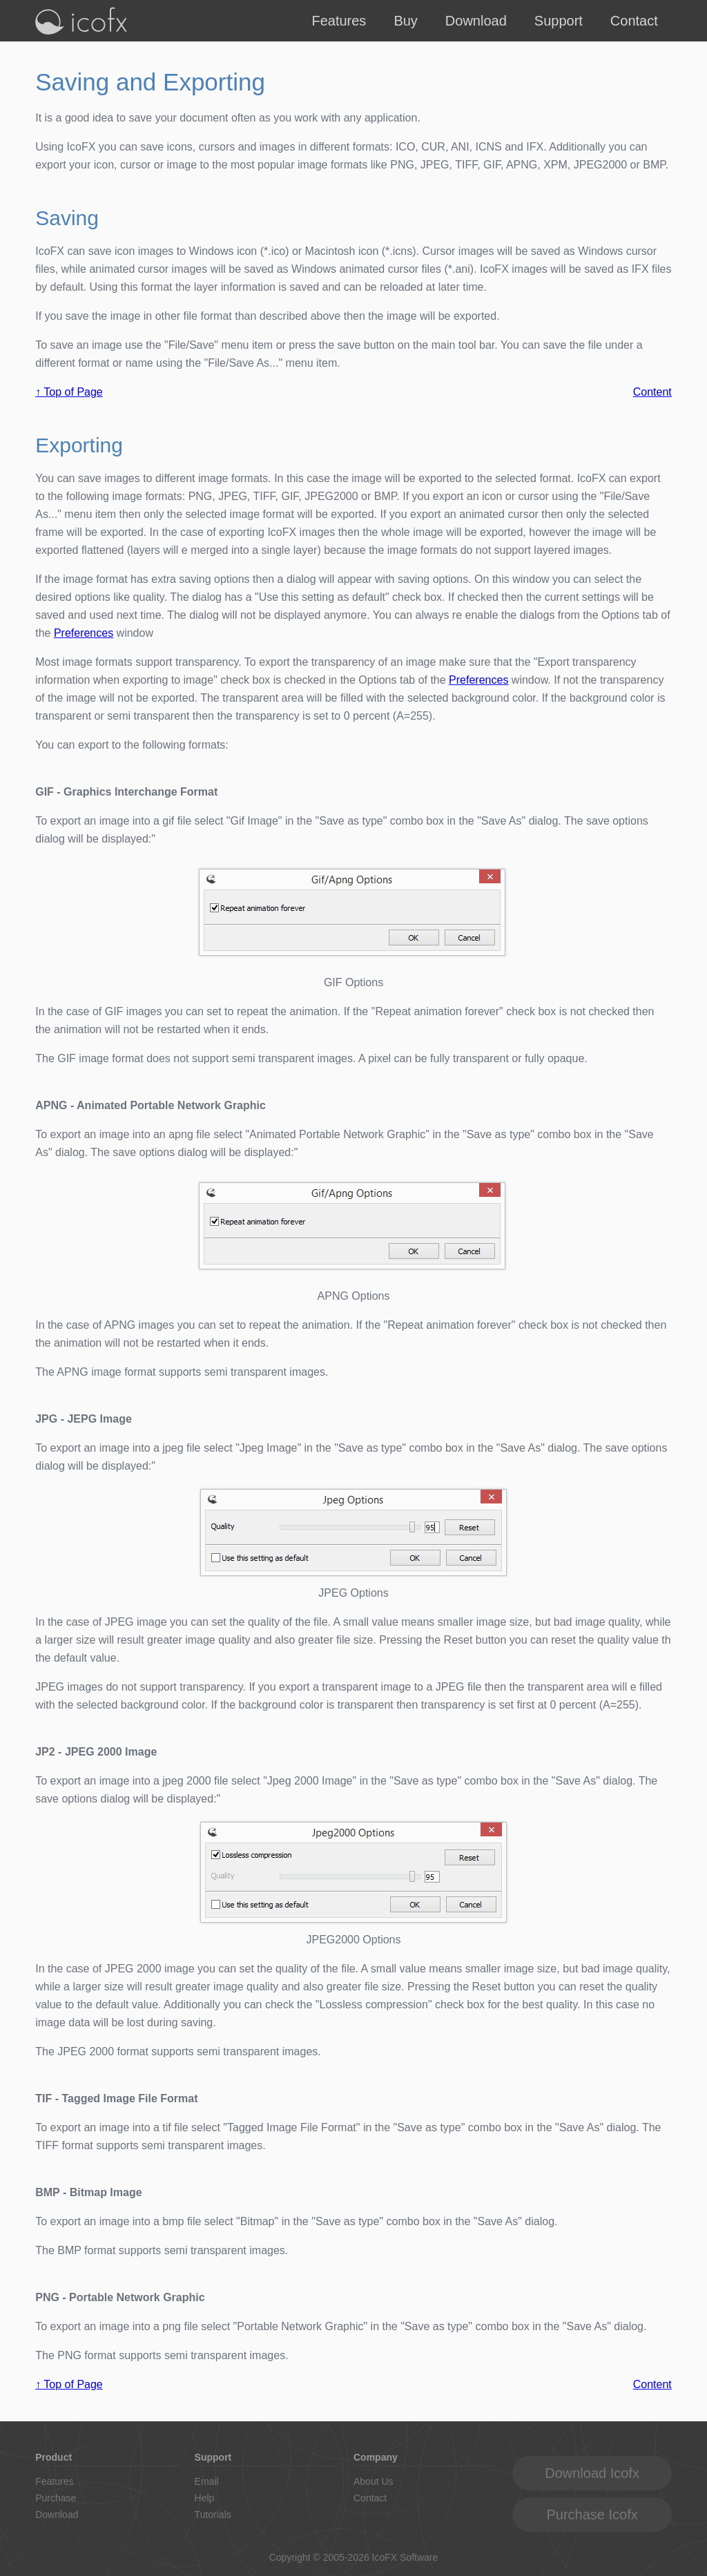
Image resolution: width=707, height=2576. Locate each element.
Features (338, 20)
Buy (405, 20)
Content (652, 392)
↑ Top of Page (69, 392)
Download (476, 20)
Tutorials (213, 2514)
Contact (634, 20)
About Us (374, 2481)
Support (558, 20)
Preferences (83, 633)
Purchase (55, 2497)
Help (205, 2497)
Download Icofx (592, 2473)
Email (207, 2481)
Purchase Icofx (591, 2514)
